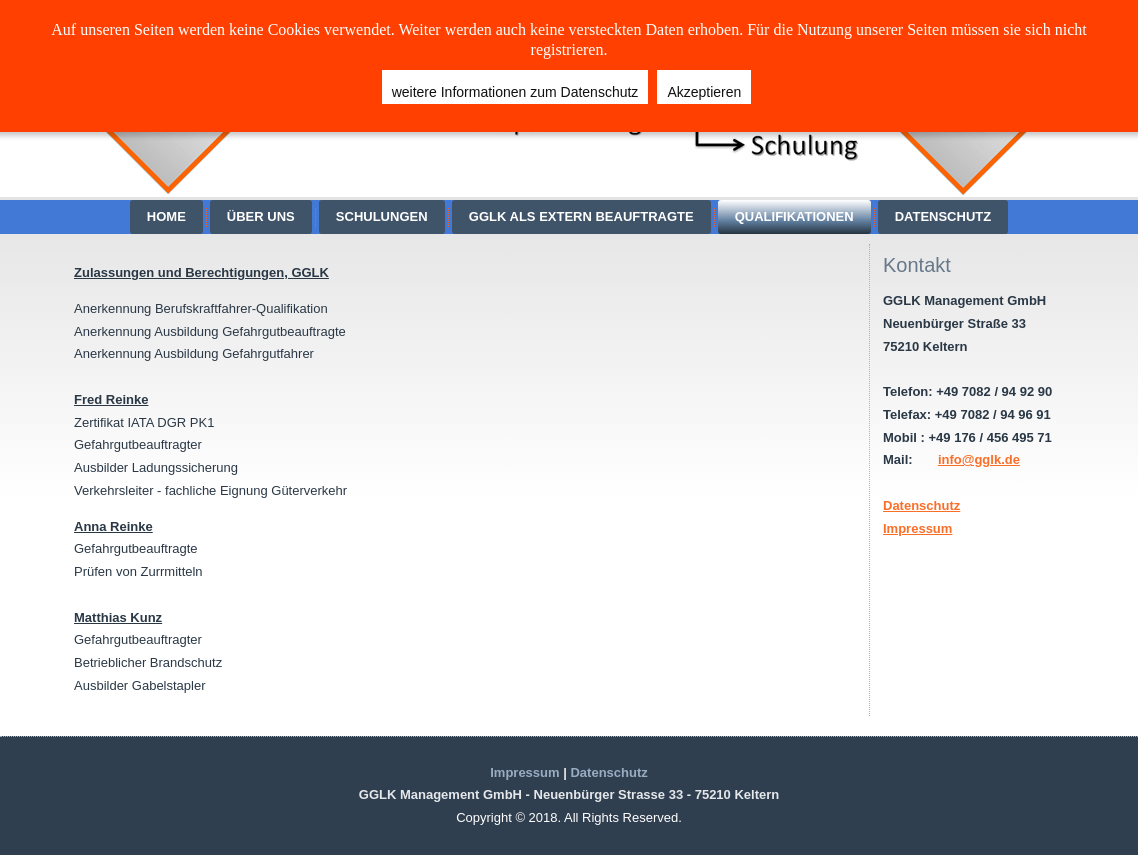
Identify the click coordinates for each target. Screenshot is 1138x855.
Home (166, 216)
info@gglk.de (979, 459)
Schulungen (382, 216)
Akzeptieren (704, 92)
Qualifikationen (794, 216)
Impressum (917, 528)
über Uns (261, 216)
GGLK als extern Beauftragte (581, 216)
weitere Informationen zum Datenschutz (515, 92)
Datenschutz (943, 216)
